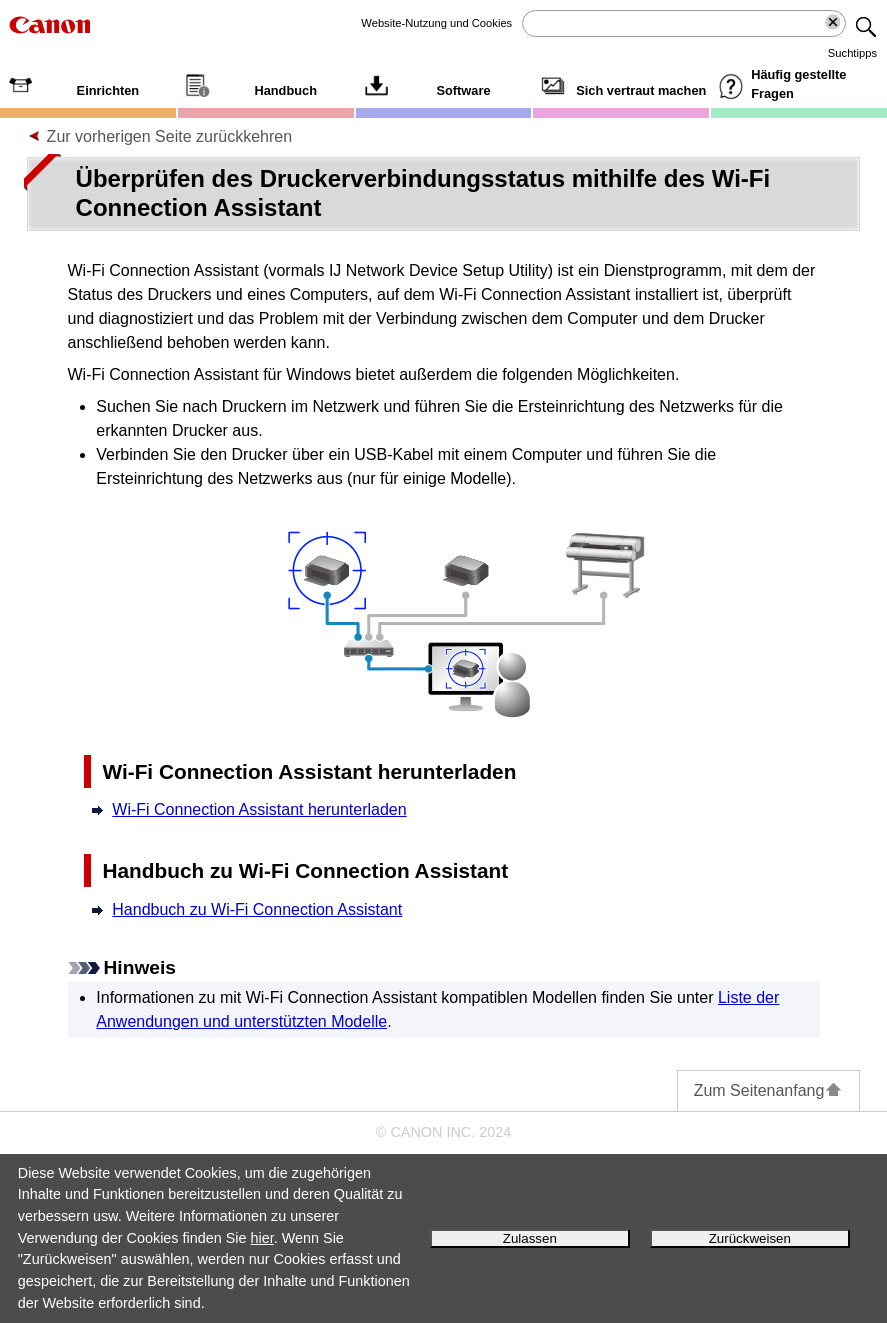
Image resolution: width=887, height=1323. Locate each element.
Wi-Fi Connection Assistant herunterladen (259, 809)
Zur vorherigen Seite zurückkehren (169, 136)
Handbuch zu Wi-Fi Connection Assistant (257, 909)
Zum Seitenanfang (769, 1090)
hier (262, 1238)
